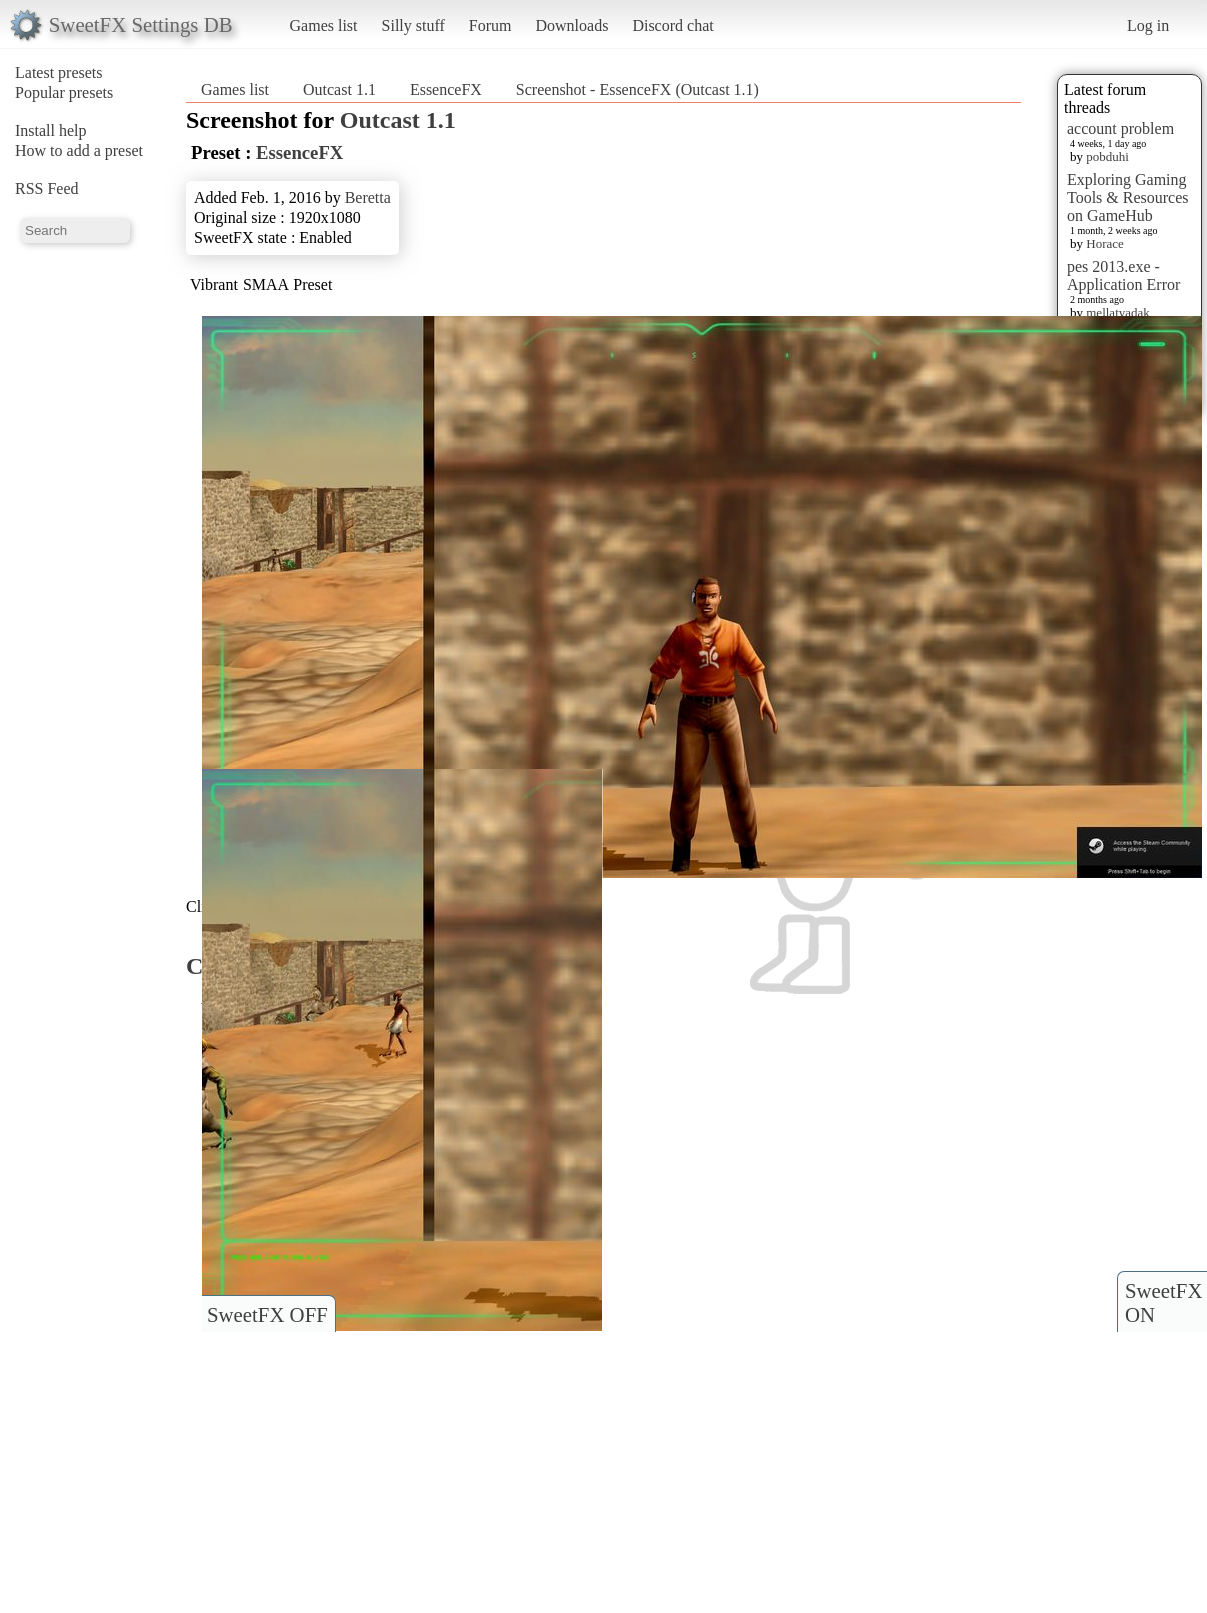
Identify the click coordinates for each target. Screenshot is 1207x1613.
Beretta (368, 197)
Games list (324, 25)
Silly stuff (413, 25)
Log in (1148, 25)
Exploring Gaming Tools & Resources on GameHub (1128, 197)
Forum (490, 25)
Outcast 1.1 (339, 89)
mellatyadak (1118, 312)
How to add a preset (79, 150)
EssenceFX (446, 89)
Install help (51, 130)
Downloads (571, 25)
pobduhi (1107, 156)
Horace (1105, 243)
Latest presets (59, 72)
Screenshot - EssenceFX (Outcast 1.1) (637, 89)
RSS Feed (47, 188)
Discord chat (672, 25)
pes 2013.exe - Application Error (1123, 275)
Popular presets (64, 92)
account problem (1120, 128)
